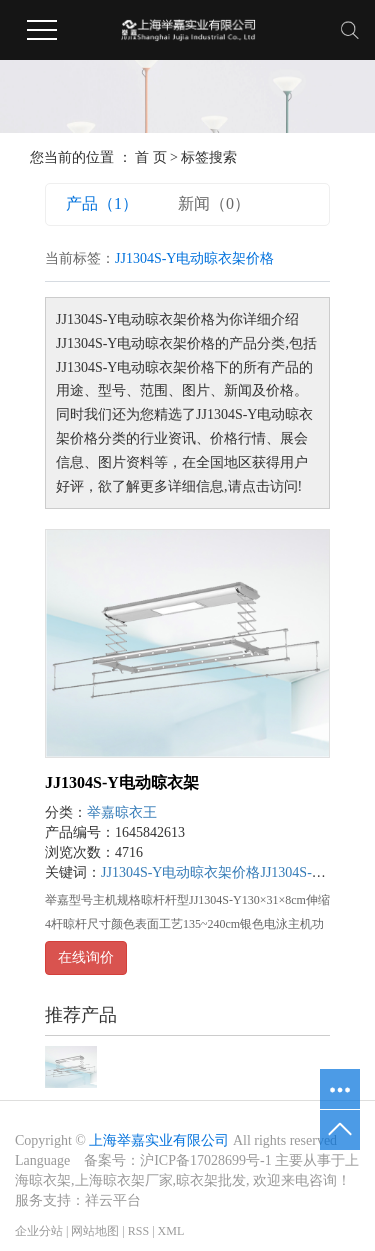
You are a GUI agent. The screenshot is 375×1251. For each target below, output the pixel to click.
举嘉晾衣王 (122, 812)
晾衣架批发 (211, 1180)
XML (171, 1231)
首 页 (151, 157)
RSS (138, 1231)
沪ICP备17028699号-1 (205, 1160)
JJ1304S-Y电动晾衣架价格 (180, 872)
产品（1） (102, 203)
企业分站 (39, 1231)
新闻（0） (214, 203)
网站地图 (95, 1231)
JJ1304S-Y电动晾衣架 (122, 782)
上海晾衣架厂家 (124, 1180)
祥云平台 (113, 1200)
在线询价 (86, 957)
